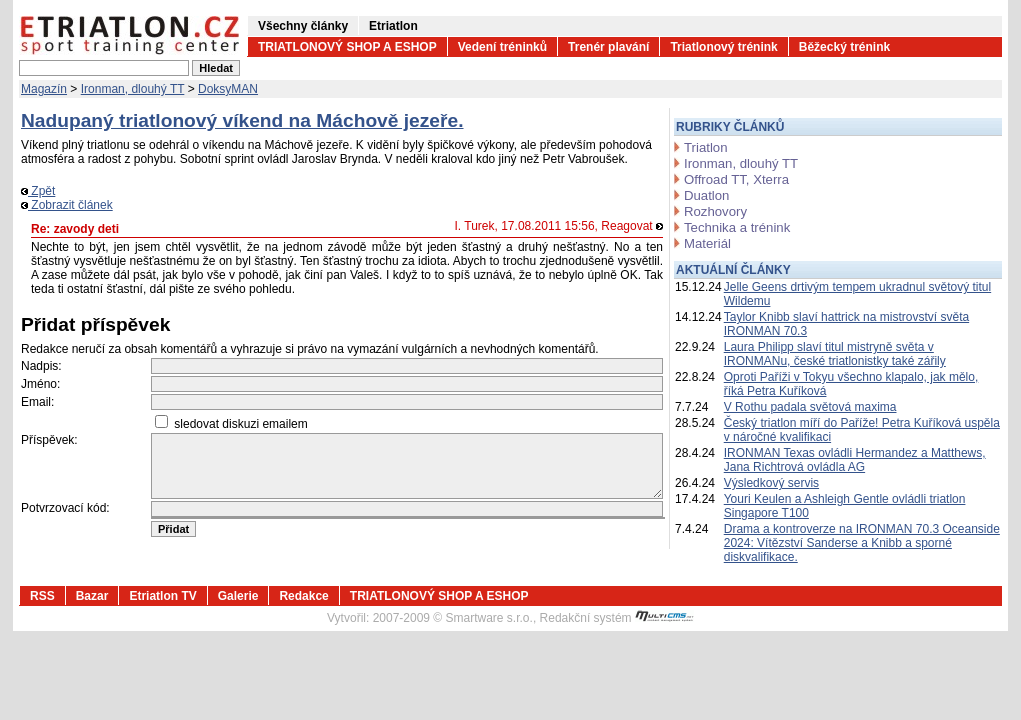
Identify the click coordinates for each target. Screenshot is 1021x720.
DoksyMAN (228, 89)
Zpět (38, 191)
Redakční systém (617, 618)
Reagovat (632, 226)
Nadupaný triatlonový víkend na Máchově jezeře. (242, 120)
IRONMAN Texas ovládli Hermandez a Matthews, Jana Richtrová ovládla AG (855, 460)
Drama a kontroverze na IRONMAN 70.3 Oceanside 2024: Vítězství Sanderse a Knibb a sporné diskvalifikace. (862, 543)
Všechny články (303, 26)
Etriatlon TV (162, 596)
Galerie (238, 596)
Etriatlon (393, 26)
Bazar (92, 596)
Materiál (707, 243)
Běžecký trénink (844, 47)
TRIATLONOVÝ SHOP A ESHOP (347, 47)
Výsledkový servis (771, 483)
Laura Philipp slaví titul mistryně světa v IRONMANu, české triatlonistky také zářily (835, 354)
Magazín (44, 89)
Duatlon (706, 195)
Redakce (303, 596)
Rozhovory (715, 211)
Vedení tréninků (502, 47)
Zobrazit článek (67, 205)
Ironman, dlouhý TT (133, 89)
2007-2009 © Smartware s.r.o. (453, 618)
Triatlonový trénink (723, 47)
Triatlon (705, 147)
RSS (42, 596)
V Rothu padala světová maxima (810, 407)
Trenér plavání (608, 47)
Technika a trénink (737, 227)
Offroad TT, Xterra (736, 179)
